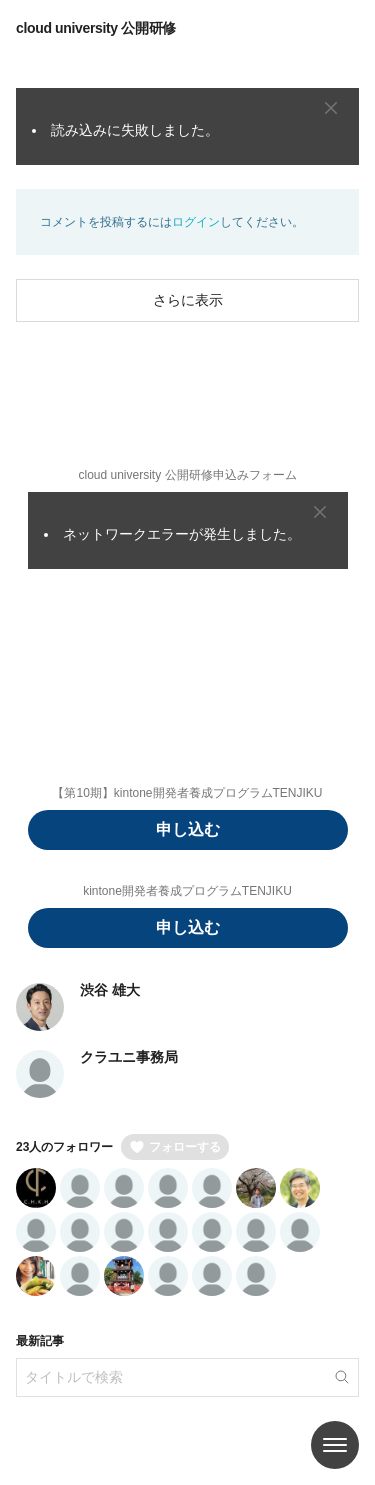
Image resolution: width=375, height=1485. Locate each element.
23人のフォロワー (64, 1147)
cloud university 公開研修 (96, 28)
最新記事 (40, 1341)
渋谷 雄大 (110, 990)
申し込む (188, 829)
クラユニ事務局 (129, 1057)
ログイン (196, 222)
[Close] (331, 108)
